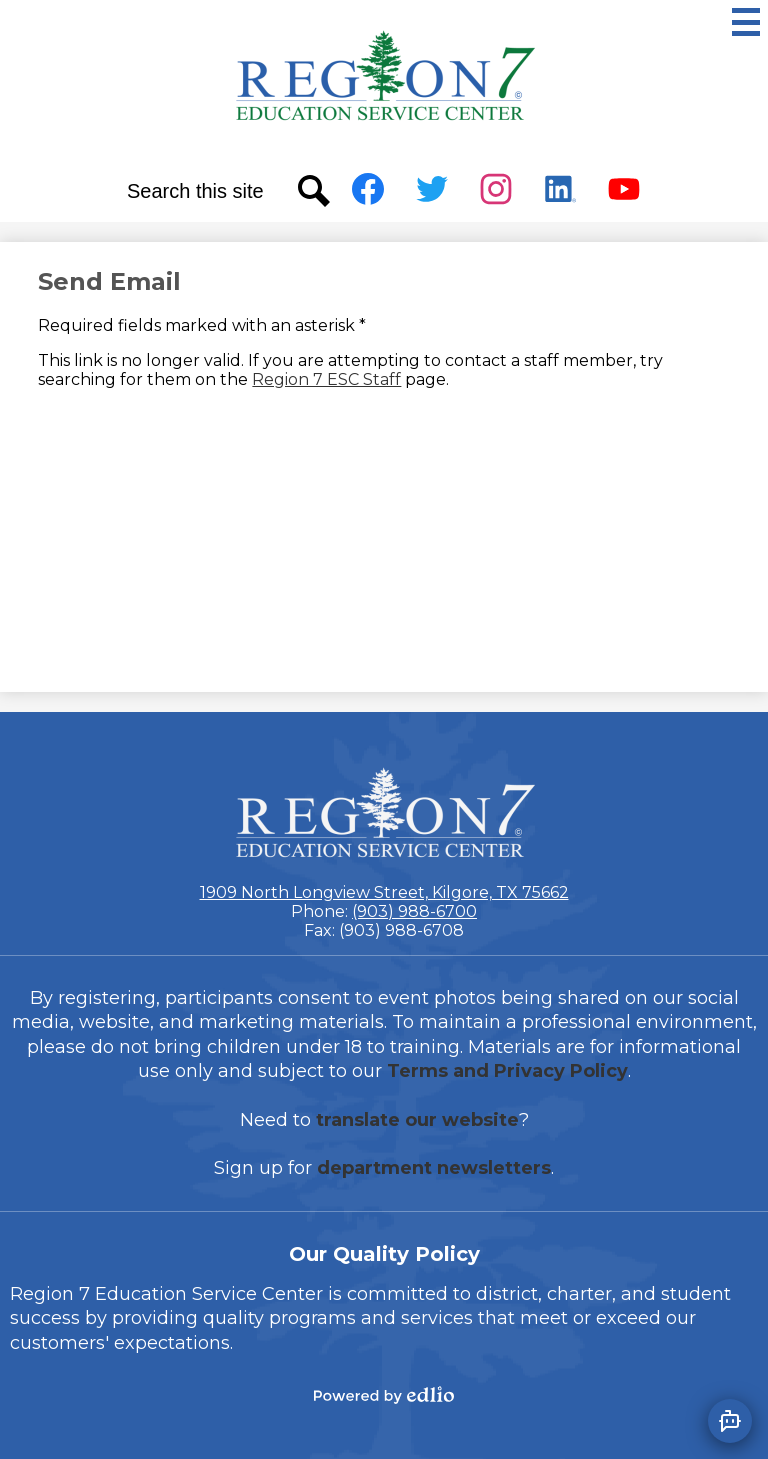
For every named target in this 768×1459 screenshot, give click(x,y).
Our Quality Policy (384, 1254)
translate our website (417, 1120)
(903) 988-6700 (414, 911)
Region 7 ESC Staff (326, 379)
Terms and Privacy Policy (507, 1071)
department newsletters (434, 1168)
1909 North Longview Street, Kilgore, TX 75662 (384, 892)
